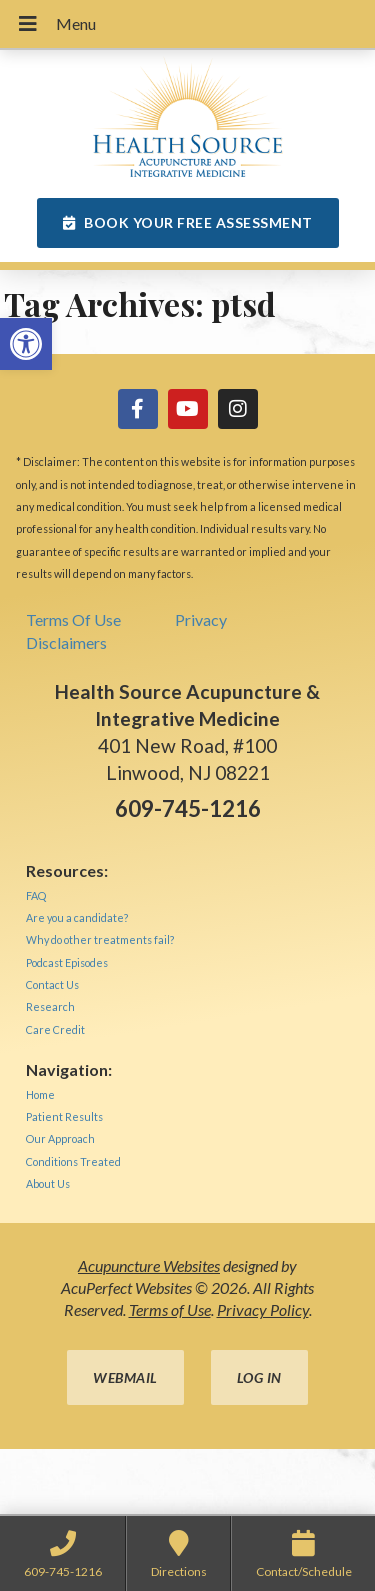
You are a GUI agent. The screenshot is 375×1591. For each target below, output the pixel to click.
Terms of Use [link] (170, 1309)
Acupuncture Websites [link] (149, 1265)
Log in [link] (259, 1377)
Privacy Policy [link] (263, 1309)
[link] (26, 344)
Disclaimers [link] (66, 642)
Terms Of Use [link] (73, 619)
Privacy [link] (201, 619)
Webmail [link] (125, 1377)
